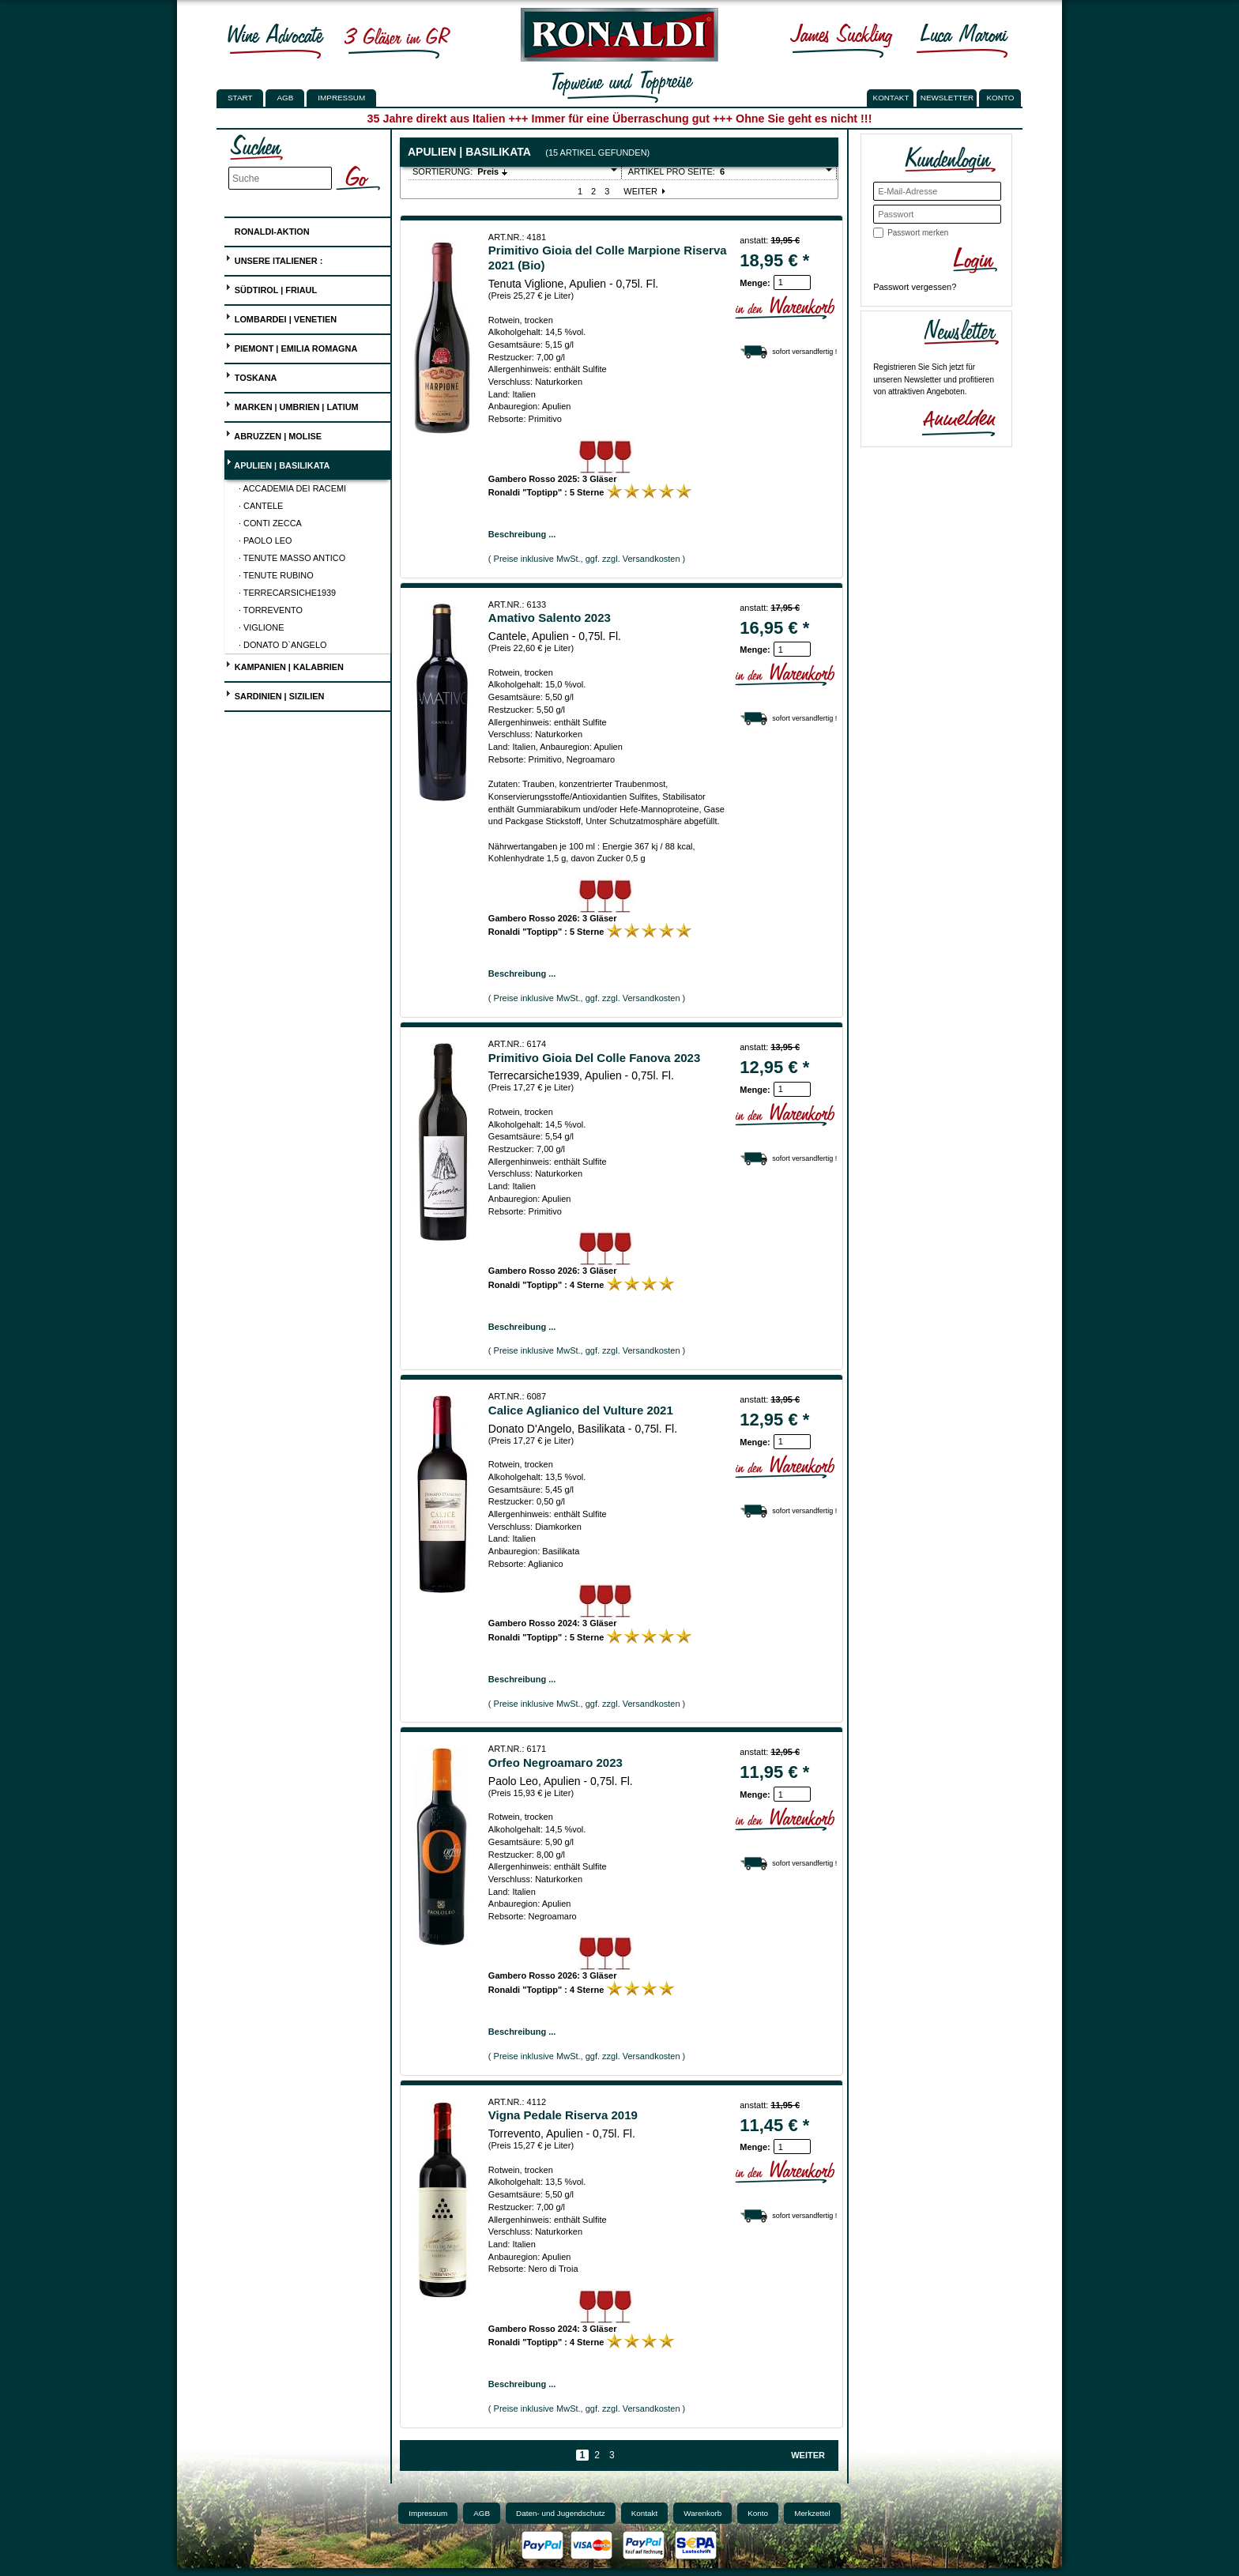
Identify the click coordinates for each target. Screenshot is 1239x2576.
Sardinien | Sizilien (275, 694)
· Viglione (261, 627)
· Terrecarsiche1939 (287, 592)
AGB (285, 97)
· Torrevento (271, 610)
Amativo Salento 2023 (549, 617)
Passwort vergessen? (914, 287)
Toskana (251, 375)
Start (240, 97)
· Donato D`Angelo (282, 645)
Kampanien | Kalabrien (284, 665)
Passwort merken (917, 232)
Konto (758, 2513)
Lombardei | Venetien (281, 317)
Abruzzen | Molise (273, 434)
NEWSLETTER (947, 97)
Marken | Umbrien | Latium (292, 405)
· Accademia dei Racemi (292, 488)
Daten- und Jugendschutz (560, 2513)
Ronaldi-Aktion (267, 228)
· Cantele (261, 505)
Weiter (645, 191)
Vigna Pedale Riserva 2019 (563, 2115)
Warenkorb (702, 2513)
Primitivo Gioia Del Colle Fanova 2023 (594, 1057)
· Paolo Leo (265, 540)
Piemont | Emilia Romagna (291, 346)
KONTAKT (891, 97)
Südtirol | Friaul (271, 288)
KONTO (1001, 97)
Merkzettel (812, 2513)
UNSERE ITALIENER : (274, 259)
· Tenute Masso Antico (292, 558)
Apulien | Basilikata (277, 463)
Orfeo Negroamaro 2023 (555, 1762)
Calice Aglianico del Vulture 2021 (580, 1410)
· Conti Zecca (270, 523)
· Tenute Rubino (276, 575)
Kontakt (644, 2513)
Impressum (341, 97)
